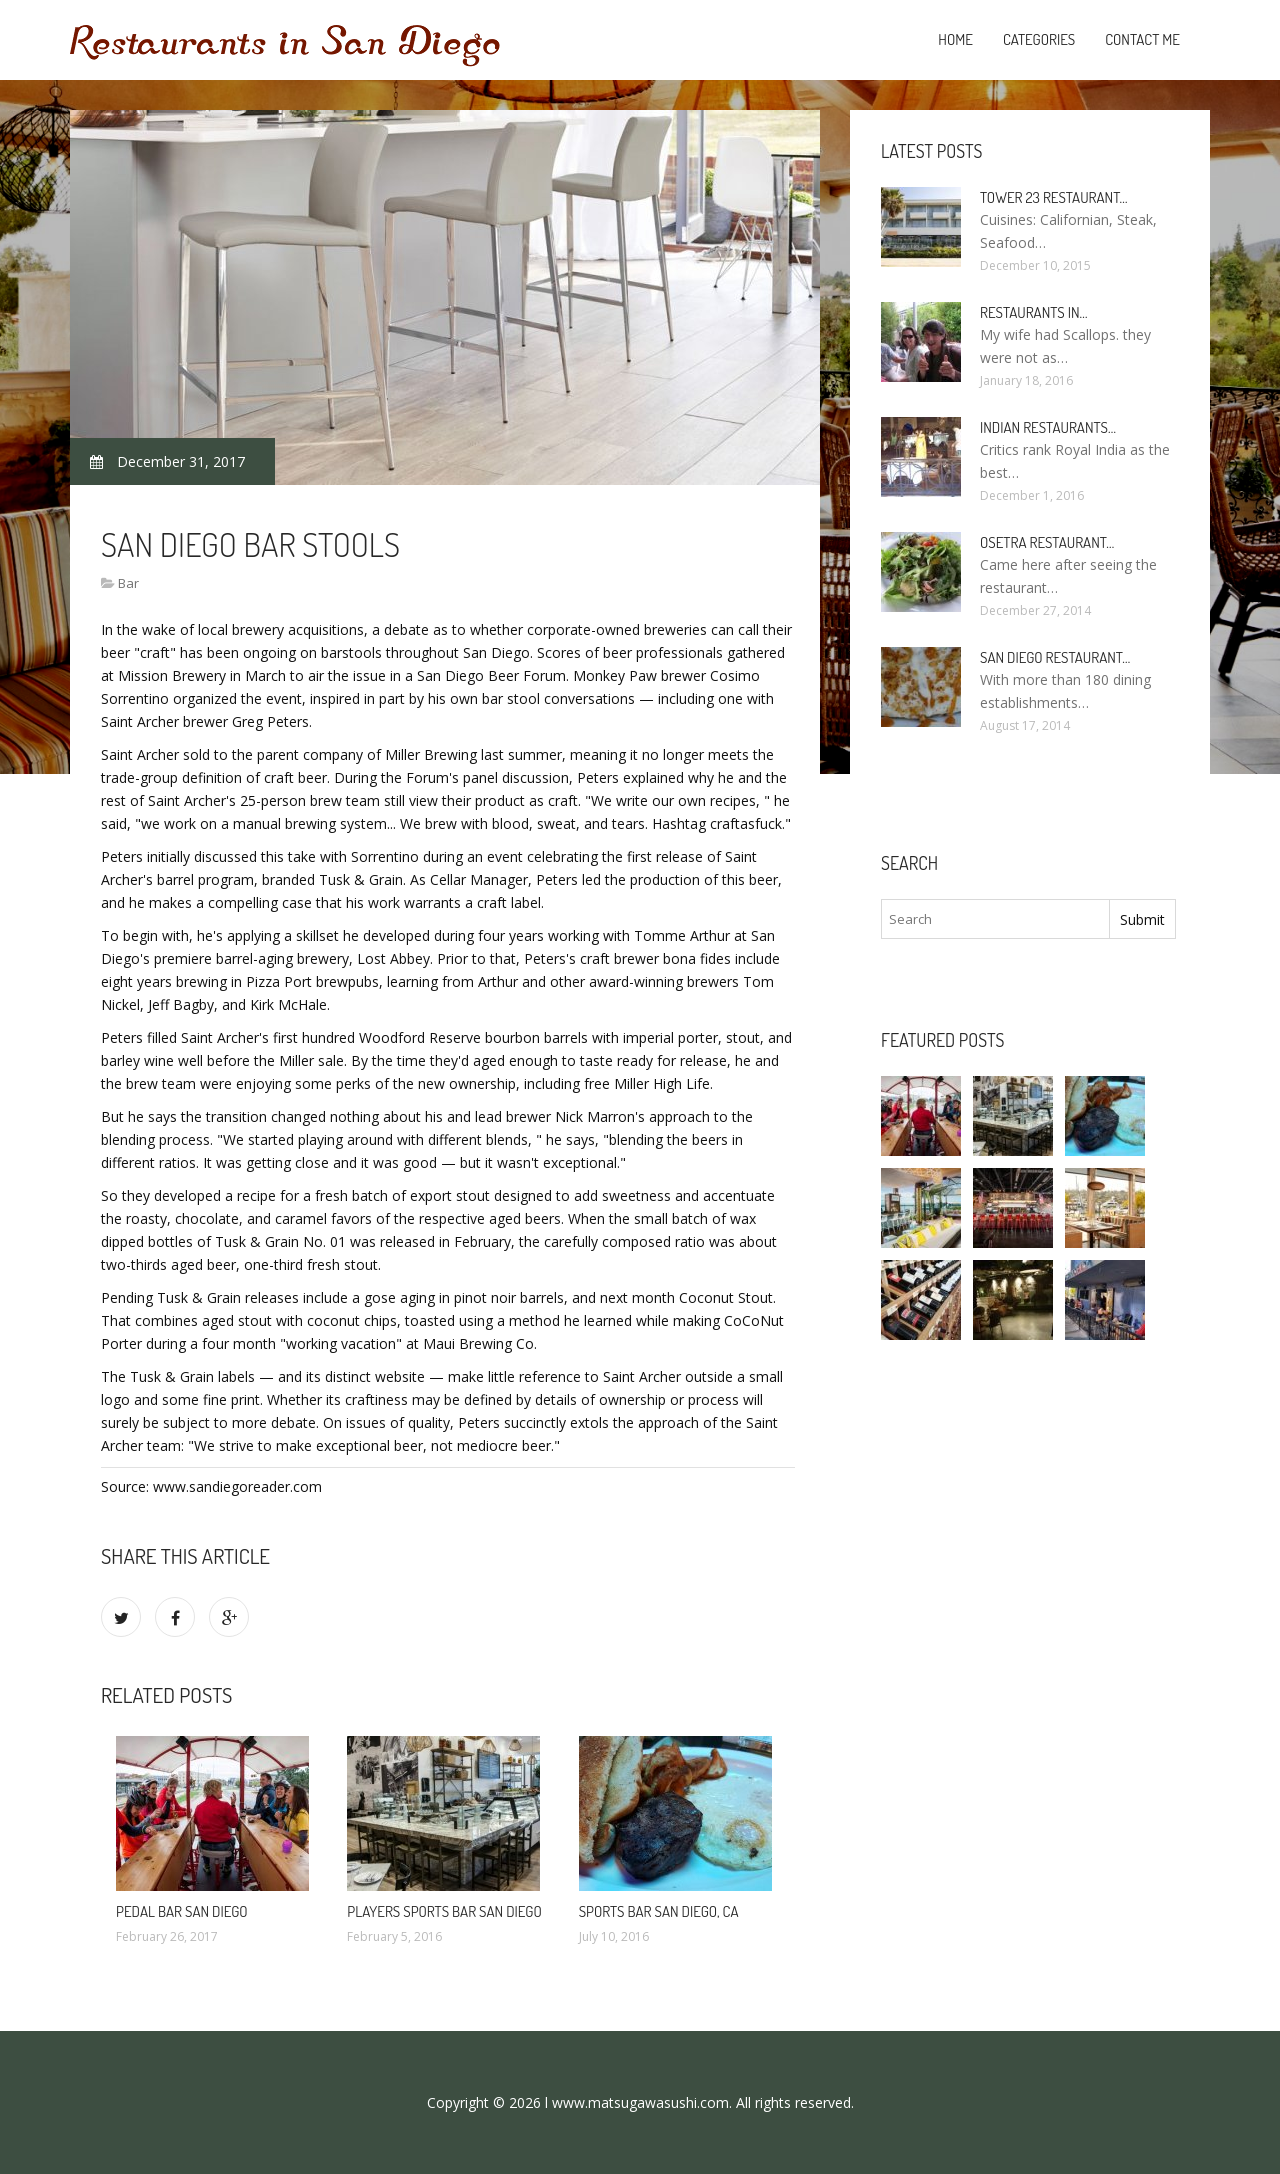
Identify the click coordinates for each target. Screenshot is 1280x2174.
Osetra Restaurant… (1047, 542)
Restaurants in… (1034, 312)
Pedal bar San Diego (182, 1911)
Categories (1039, 39)
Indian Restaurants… (1048, 427)
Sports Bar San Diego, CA (659, 1911)
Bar (128, 583)
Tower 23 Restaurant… (1054, 197)
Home (955, 39)
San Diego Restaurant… (1055, 657)
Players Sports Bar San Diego (444, 1911)
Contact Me (1142, 39)
